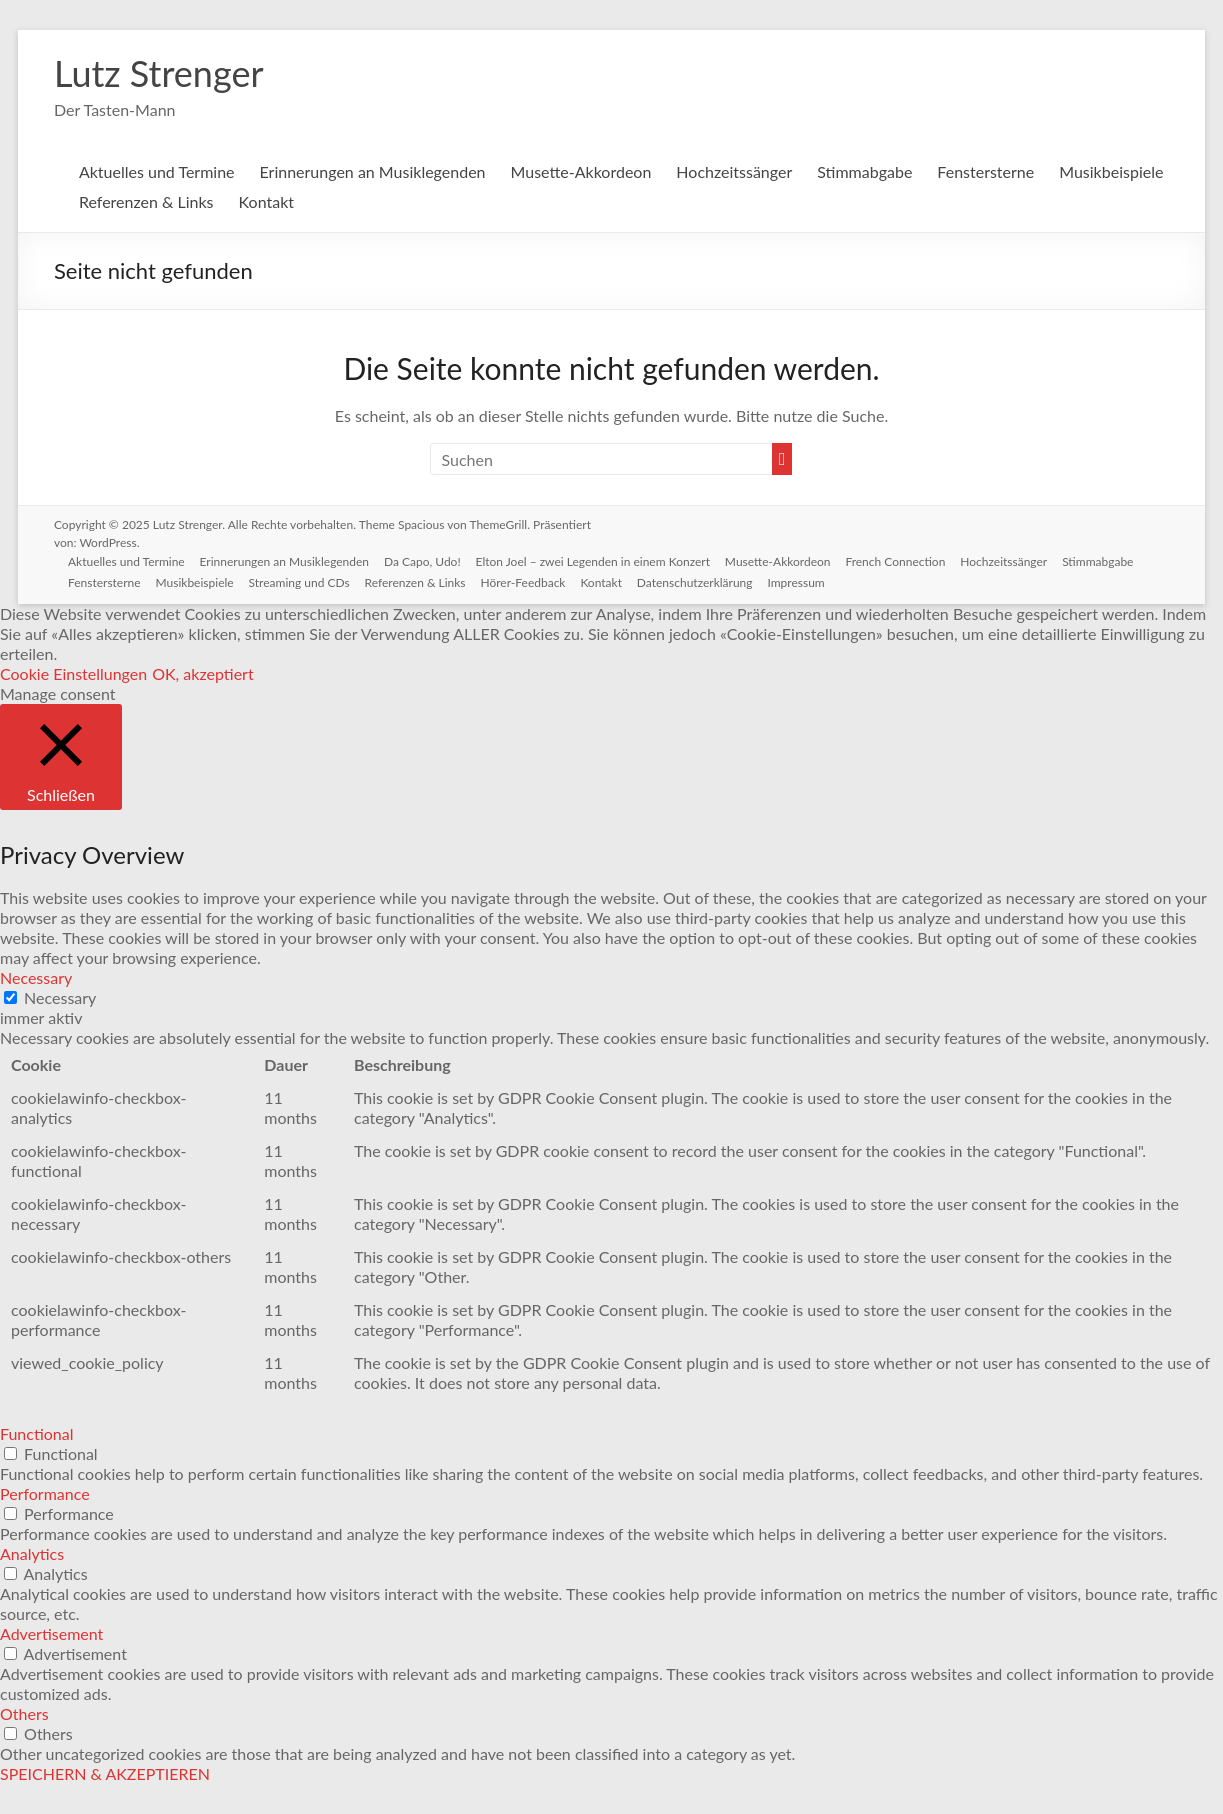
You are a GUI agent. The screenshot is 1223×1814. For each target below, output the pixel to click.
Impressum (805, 581)
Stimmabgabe (864, 171)
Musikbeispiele (1111, 171)
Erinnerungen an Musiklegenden (373, 171)
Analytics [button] (32, 1553)
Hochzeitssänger (734, 171)
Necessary (60, 997)
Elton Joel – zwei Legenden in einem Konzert (598, 560)
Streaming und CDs (303, 581)
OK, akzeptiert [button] (202, 673)
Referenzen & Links (146, 201)
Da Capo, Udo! (426, 560)
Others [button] (24, 1713)
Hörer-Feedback (529, 581)
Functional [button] (37, 1433)
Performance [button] (45, 1493)
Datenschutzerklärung (703, 581)
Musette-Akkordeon (581, 171)
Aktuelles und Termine (157, 171)
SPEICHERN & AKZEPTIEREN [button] (105, 1773)
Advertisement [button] (51, 1633)
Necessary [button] (36, 977)
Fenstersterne (985, 171)
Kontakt (266, 201)
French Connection (903, 560)
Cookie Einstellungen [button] (73, 673)
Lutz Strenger (159, 73)
